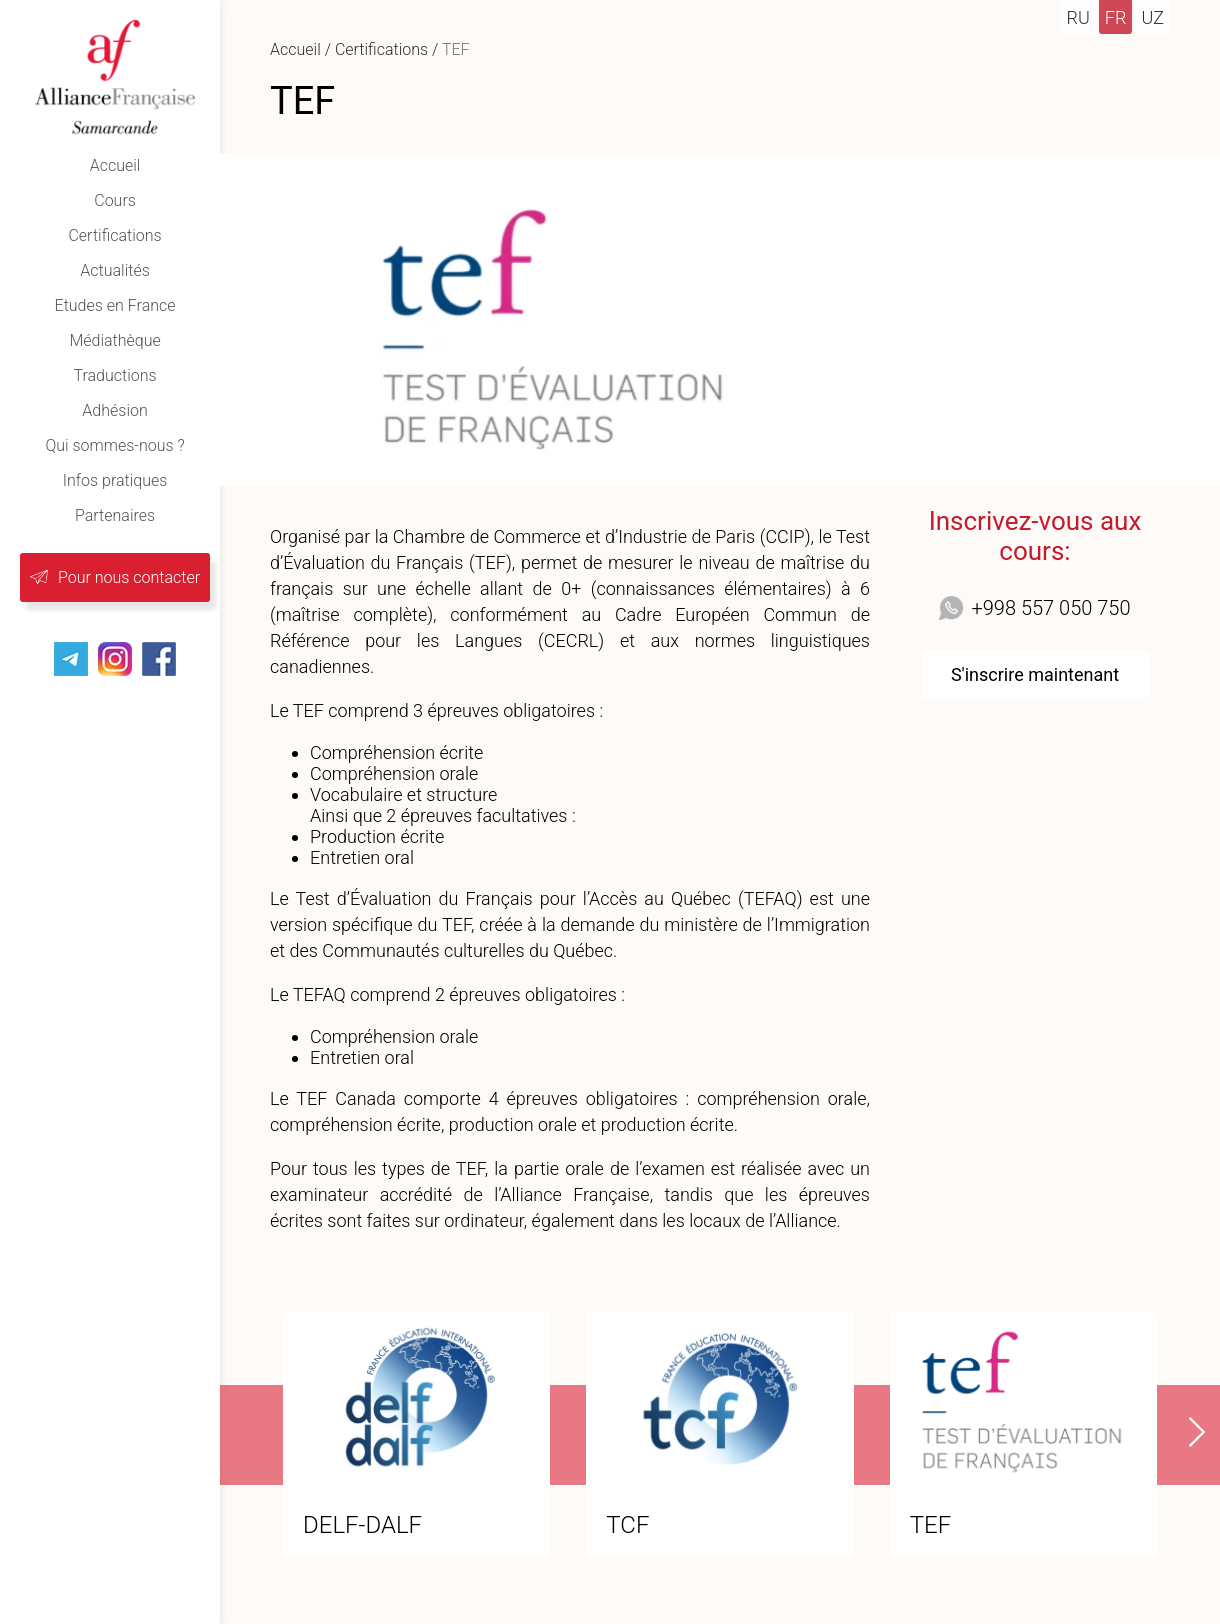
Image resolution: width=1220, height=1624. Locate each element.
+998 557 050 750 (1050, 608)
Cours (115, 200)
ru (1078, 17)
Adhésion (114, 410)
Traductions (114, 375)
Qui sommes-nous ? (114, 445)
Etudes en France (115, 305)
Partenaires (115, 515)
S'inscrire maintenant (1035, 674)
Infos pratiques (115, 480)
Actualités (114, 270)
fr (1116, 17)
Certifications (114, 235)
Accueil (115, 165)
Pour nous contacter (129, 577)
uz (1152, 17)
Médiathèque (114, 340)
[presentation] (1185, 1432)
